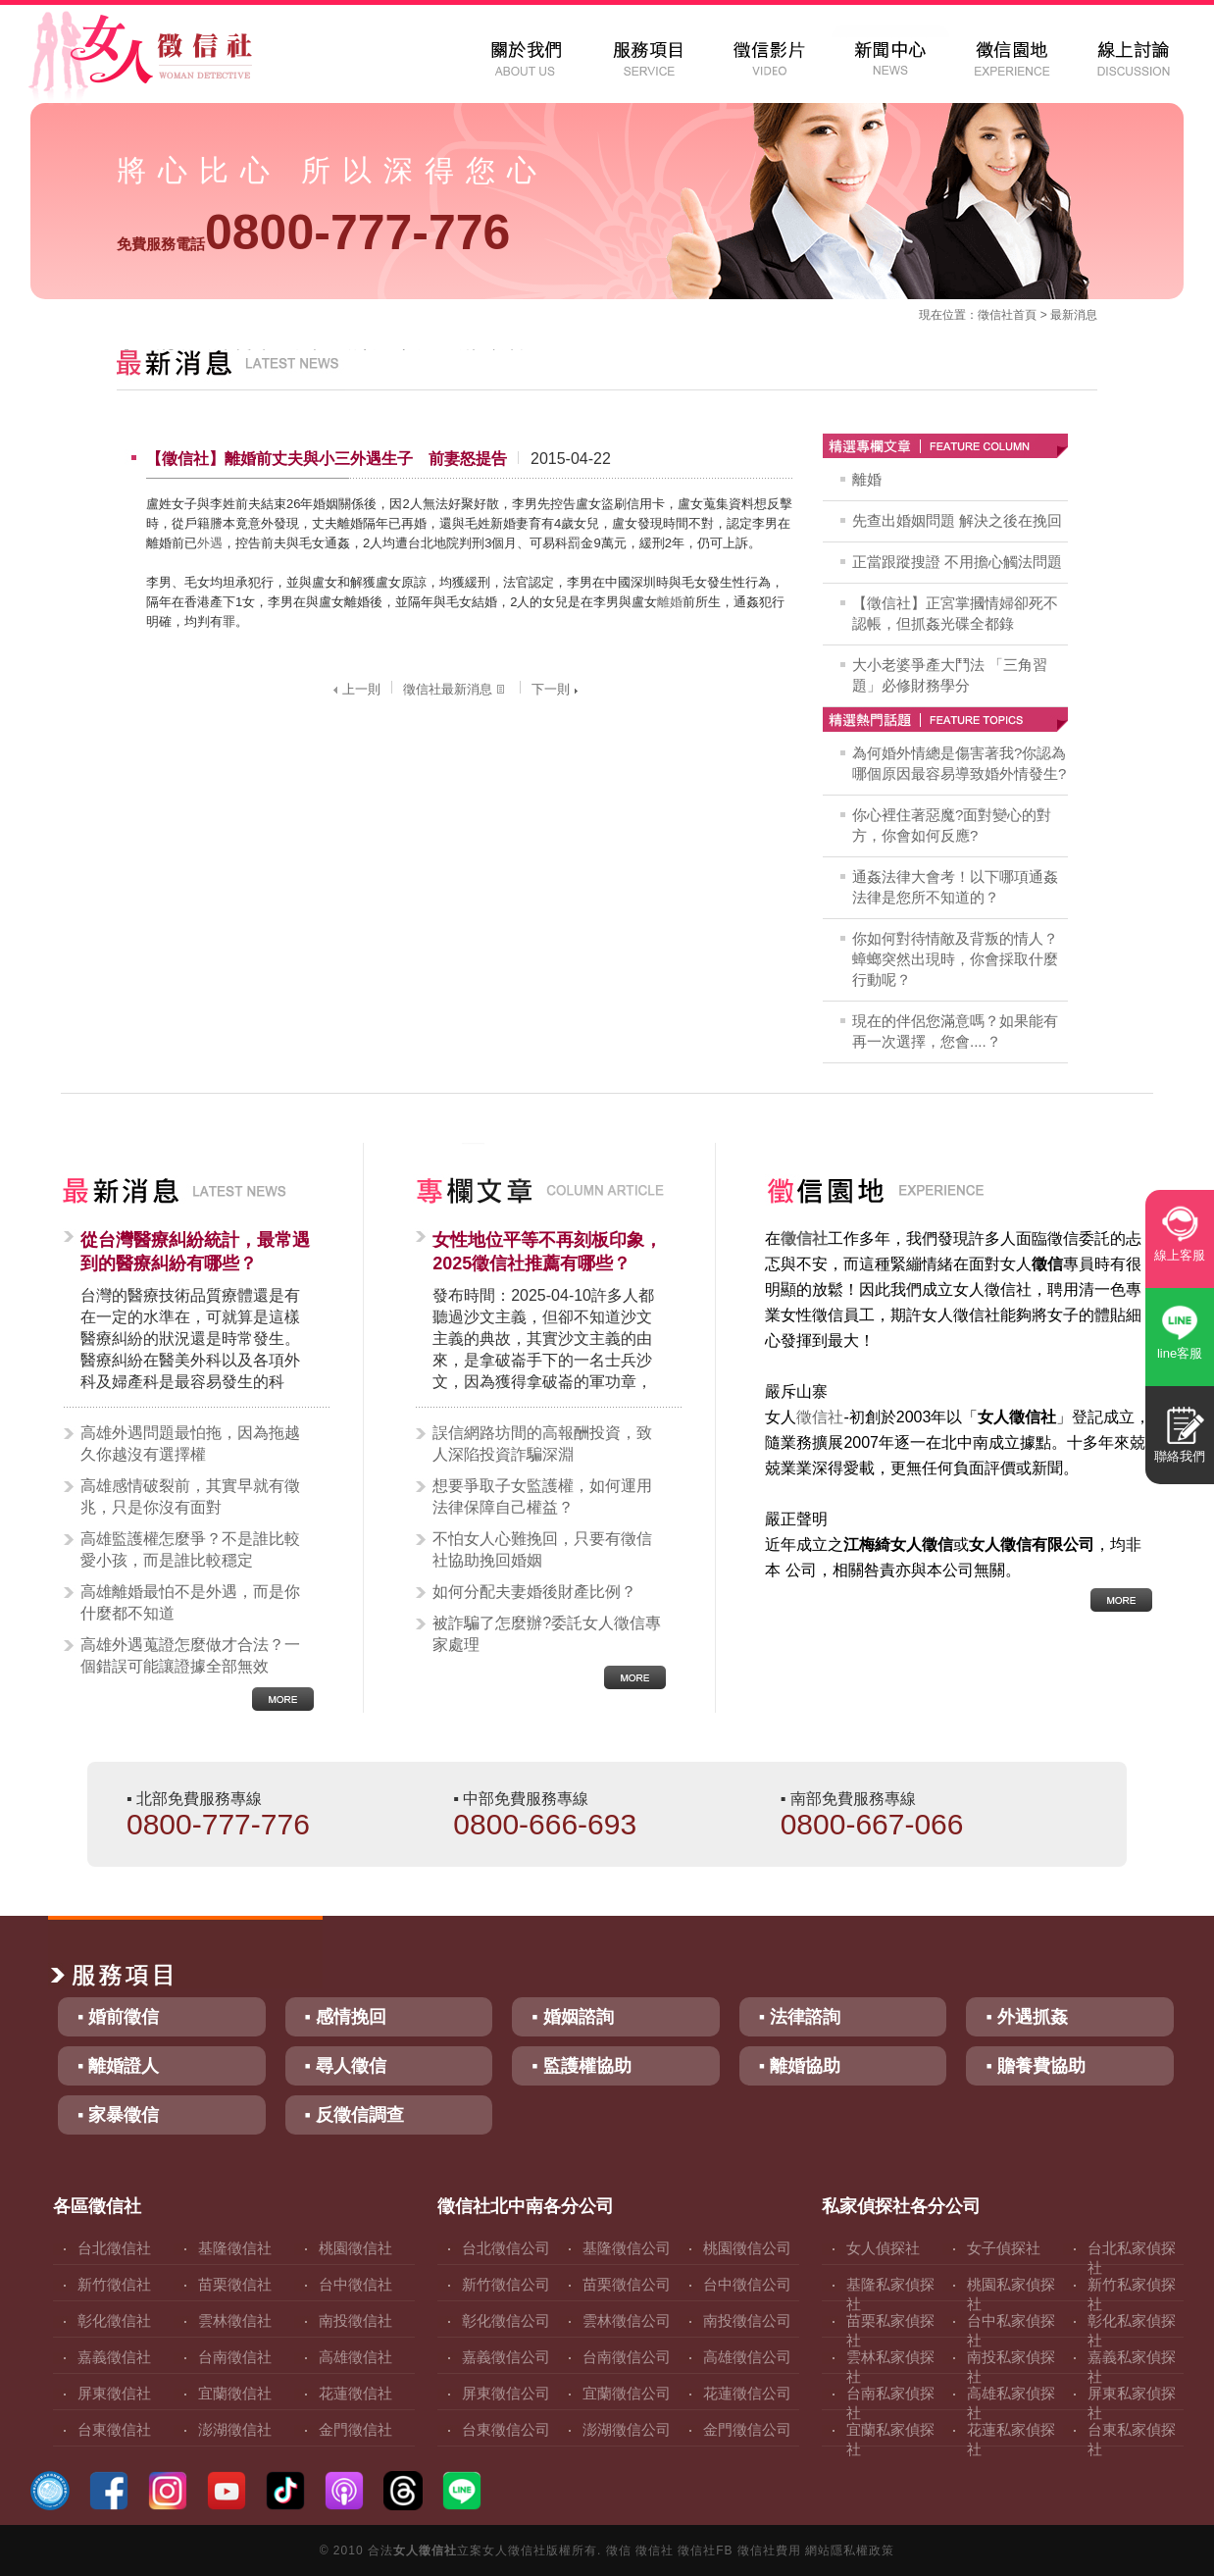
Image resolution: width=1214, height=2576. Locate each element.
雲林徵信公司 (626, 2320)
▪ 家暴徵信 (118, 2115)
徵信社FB (705, 2550)
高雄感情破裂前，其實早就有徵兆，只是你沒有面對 (190, 1496)
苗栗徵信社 (235, 2284)
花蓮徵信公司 (747, 2393)
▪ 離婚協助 (799, 2066)
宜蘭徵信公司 (626, 2393)
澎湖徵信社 (235, 2429)
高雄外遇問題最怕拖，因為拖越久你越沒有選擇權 (190, 1443)
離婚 (670, 601)
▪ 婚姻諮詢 (572, 2017)
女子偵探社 (1003, 2248)
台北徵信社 (114, 2248)
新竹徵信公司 (506, 2284)
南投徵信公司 (747, 2320)
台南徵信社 (235, 2356)
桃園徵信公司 (747, 2248)
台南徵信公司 (626, 2356)
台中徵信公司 (747, 2284)
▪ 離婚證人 (118, 2066)
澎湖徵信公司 (626, 2429)
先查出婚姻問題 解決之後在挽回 (957, 520)
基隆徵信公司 (626, 2248)
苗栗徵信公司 (626, 2284)
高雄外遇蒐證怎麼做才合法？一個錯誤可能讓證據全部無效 (190, 1655)
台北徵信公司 (506, 2248)
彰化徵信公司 (506, 2320)
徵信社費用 (769, 2550)
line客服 (1179, 1353)
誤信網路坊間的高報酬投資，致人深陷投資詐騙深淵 (542, 1443)
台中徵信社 (355, 2284)
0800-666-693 (544, 1824)
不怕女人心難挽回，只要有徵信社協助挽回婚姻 (542, 1549)
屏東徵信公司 (506, 2393)
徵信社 (995, 315)
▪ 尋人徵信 (345, 2066)
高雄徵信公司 (747, 2356)
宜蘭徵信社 (235, 2393)
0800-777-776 (313, 232)
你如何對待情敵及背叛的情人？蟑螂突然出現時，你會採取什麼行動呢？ (955, 959)
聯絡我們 (1179, 1456)
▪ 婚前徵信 (118, 2017)
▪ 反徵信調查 (354, 2115)
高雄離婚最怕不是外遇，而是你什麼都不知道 (190, 1602)
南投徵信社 (355, 2320)
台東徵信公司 (506, 2429)
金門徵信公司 (747, 2429)
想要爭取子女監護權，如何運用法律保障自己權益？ (542, 1496)
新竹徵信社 (114, 2284)
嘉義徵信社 (114, 2356)
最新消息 (1073, 315)
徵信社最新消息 (456, 689)
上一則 (354, 689)
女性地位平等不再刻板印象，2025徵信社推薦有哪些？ (547, 1251)
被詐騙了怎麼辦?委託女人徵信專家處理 (546, 1634)
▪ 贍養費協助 (1035, 2066)
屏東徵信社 (114, 2393)
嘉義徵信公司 (506, 2356)
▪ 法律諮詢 (799, 2017)
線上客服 (1179, 1255)
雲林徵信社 (235, 2320)
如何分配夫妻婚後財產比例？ (534, 1591)
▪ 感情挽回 (345, 2017)
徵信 (619, 2550)
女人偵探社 (883, 2248)
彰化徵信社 (114, 2320)
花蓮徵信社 (355, 2393)
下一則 (556, 689)
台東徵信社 (114, 2429)
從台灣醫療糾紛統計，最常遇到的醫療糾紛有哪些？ (195, 1251)
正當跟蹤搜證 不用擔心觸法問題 (957, 561)
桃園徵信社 (355, 2248)
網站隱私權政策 (849, 2550)
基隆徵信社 (235, 2248)
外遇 (210, 543)
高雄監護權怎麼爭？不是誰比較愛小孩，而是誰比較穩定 (190, 1549)
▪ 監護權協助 (581, 2066)
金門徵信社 (355, 2429)
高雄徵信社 (355, 2356)
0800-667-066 (872, 1824)
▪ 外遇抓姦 (1026, 2017)
